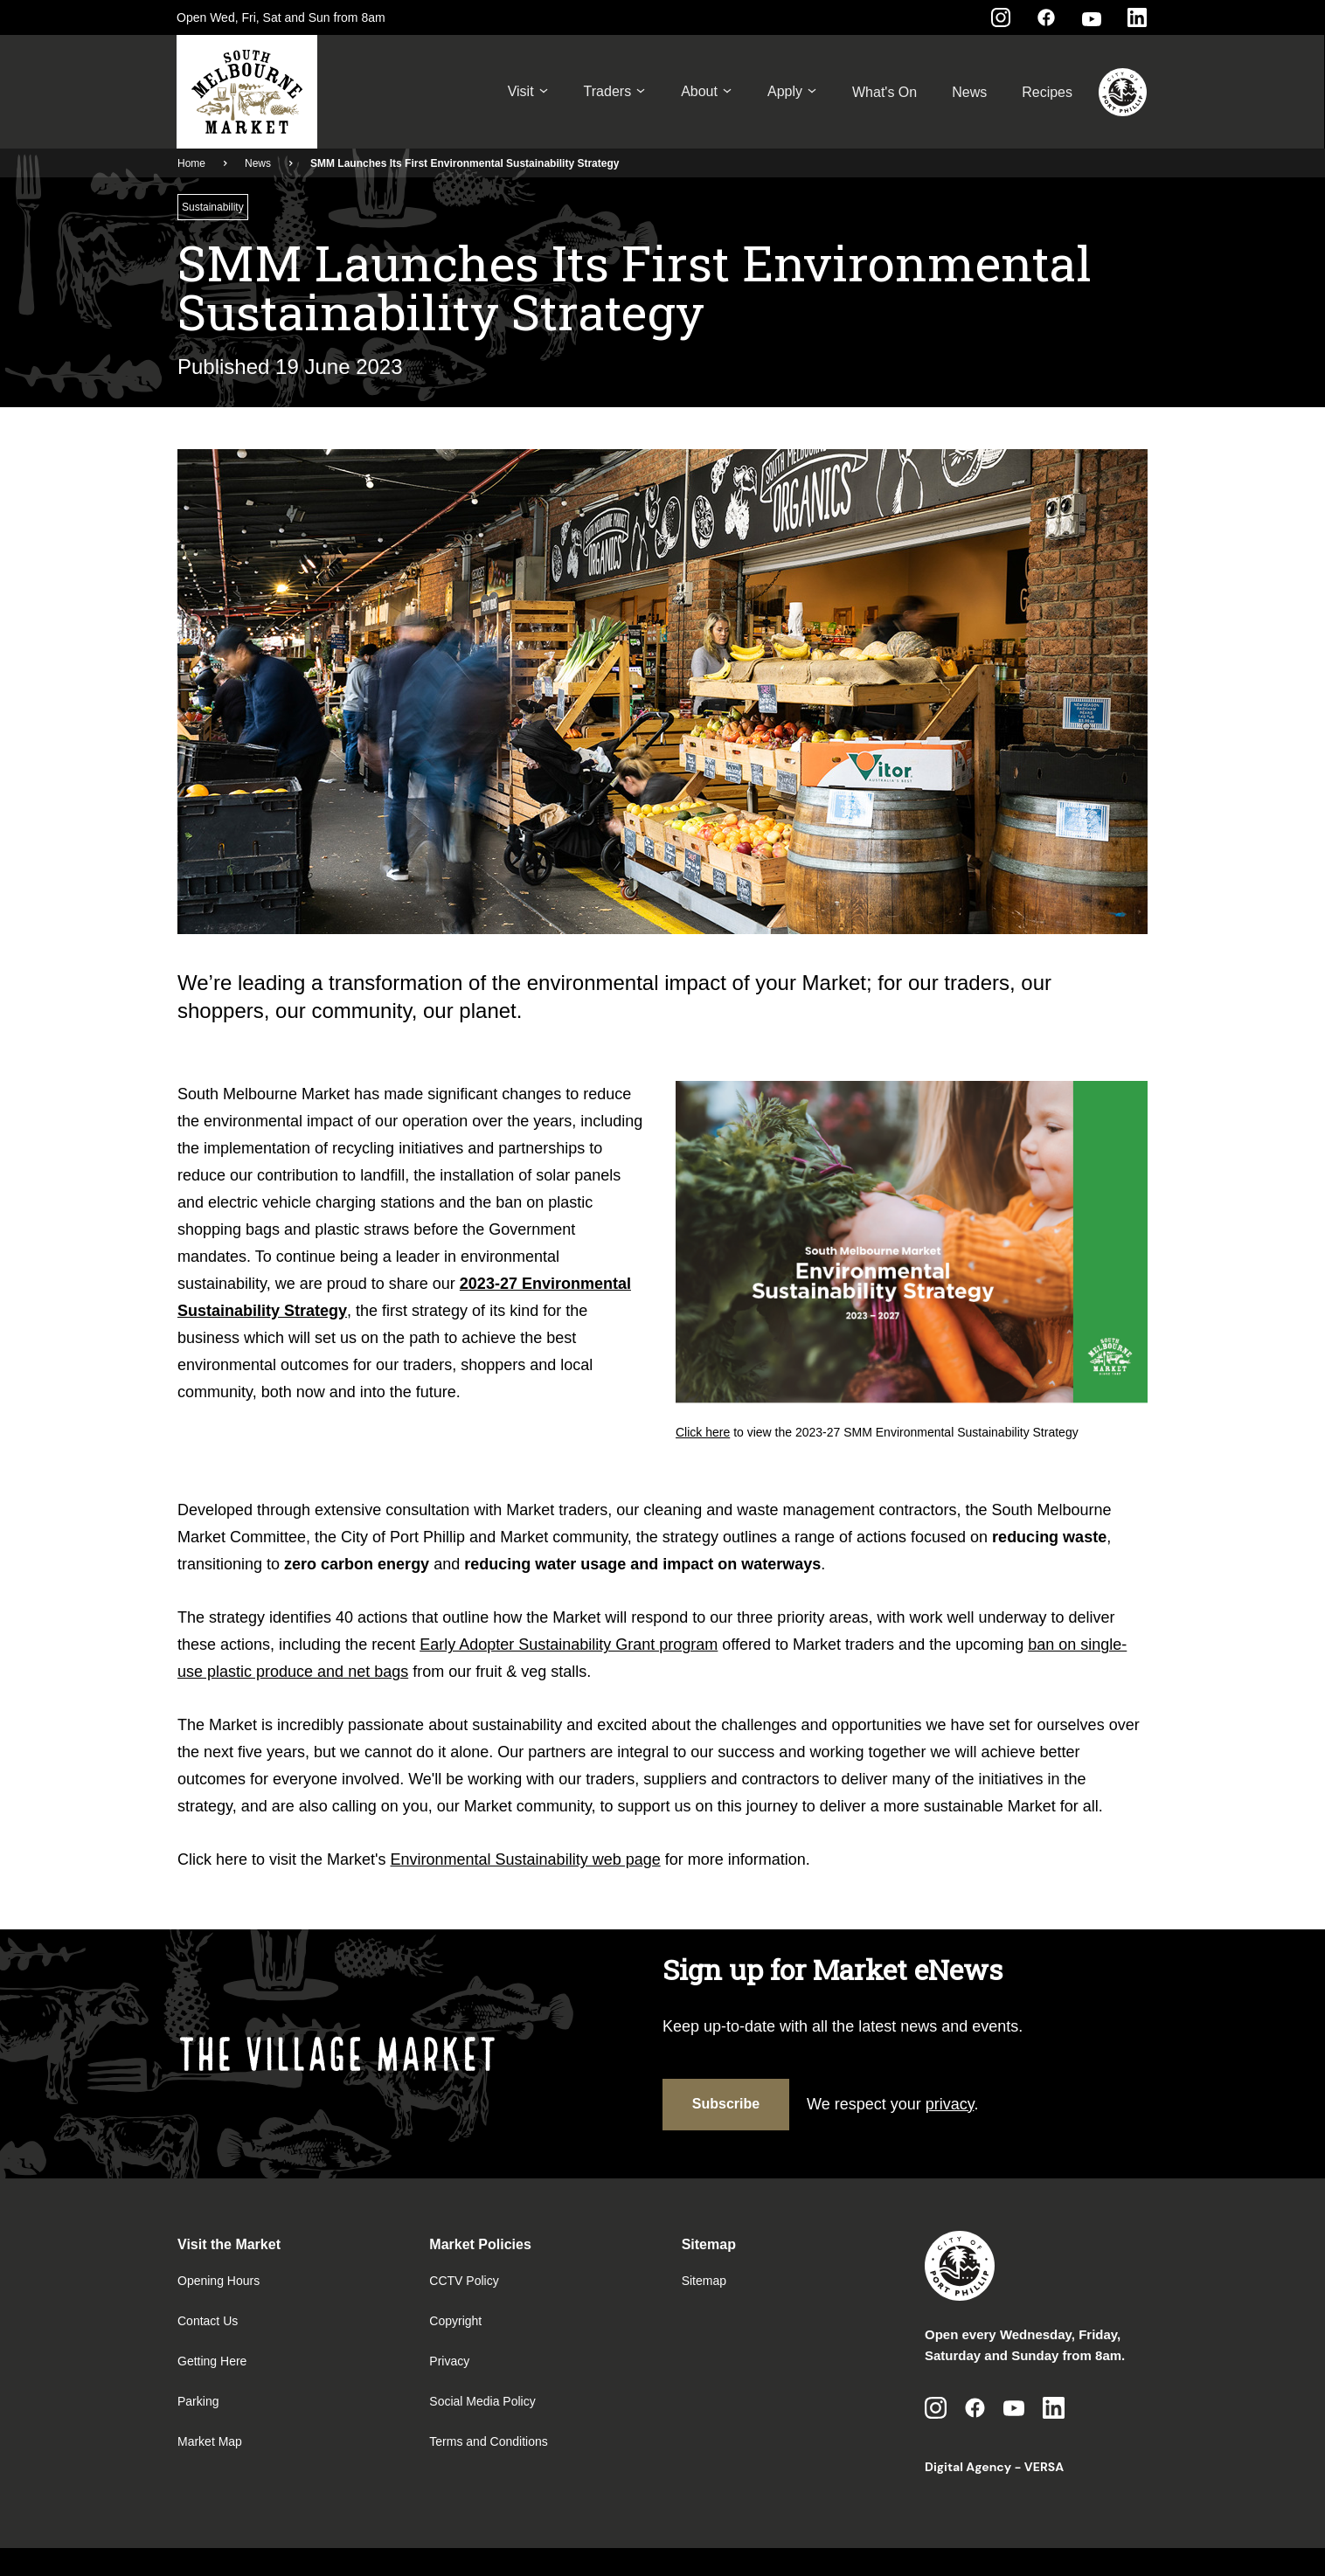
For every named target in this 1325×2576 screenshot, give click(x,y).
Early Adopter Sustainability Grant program (569, 1644)
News (969, 92)
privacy (950, 2104)
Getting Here (211, 2361)
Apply (792, 92)
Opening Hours (218, 2281)
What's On (884, 92)
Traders (615, 92)
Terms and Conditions (488, 2441)
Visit (528, 92)
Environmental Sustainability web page (526, 1859)
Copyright (455, 2321)
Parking (198, 2401)
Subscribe (726, 2103)
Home (191, 163)
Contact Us (207, 2321)
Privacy (449, 2361)
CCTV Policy (463, 2281)
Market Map (209, 2441)
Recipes (1047, 92)
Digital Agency (968, 2467)
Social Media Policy (482, 2401)
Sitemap (704, 2281)
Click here (703, 1432)
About (706, 92)
